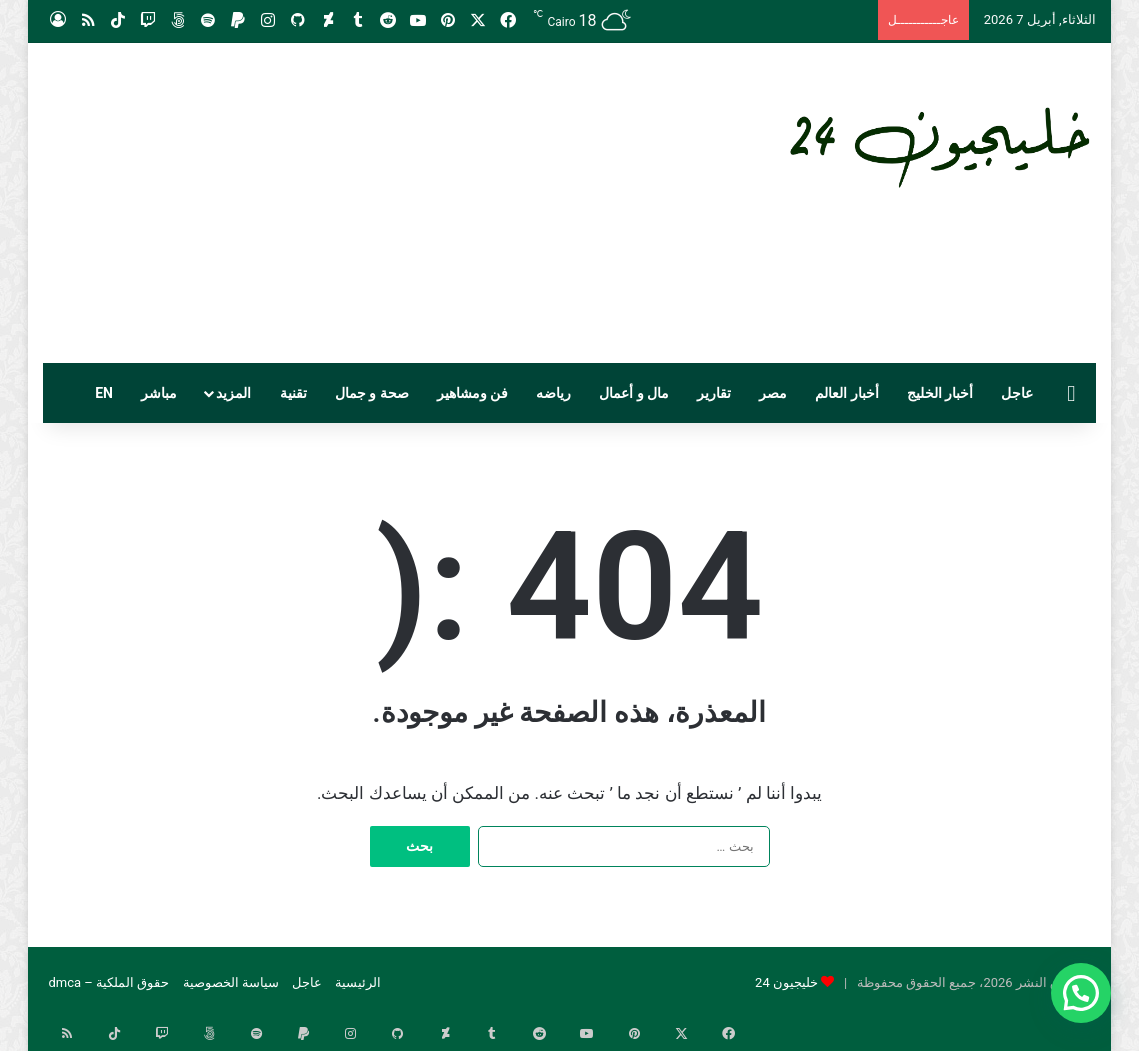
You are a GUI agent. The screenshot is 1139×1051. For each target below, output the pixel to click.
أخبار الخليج (940, 393)
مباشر (159, 393)
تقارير (714, 393)
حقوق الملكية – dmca (108, 982)
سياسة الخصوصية (231, 982)
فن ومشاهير (472, 393)
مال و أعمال (634, 393)
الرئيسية (358, 982)
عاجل (1017, 393)
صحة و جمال (372, 393)
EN (104, 393)
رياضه (553, 393)
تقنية (293, 393)
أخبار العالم (846, 393)
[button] (1081, 993)
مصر (773, 393)
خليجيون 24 (786, 982)
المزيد (233, 393)
